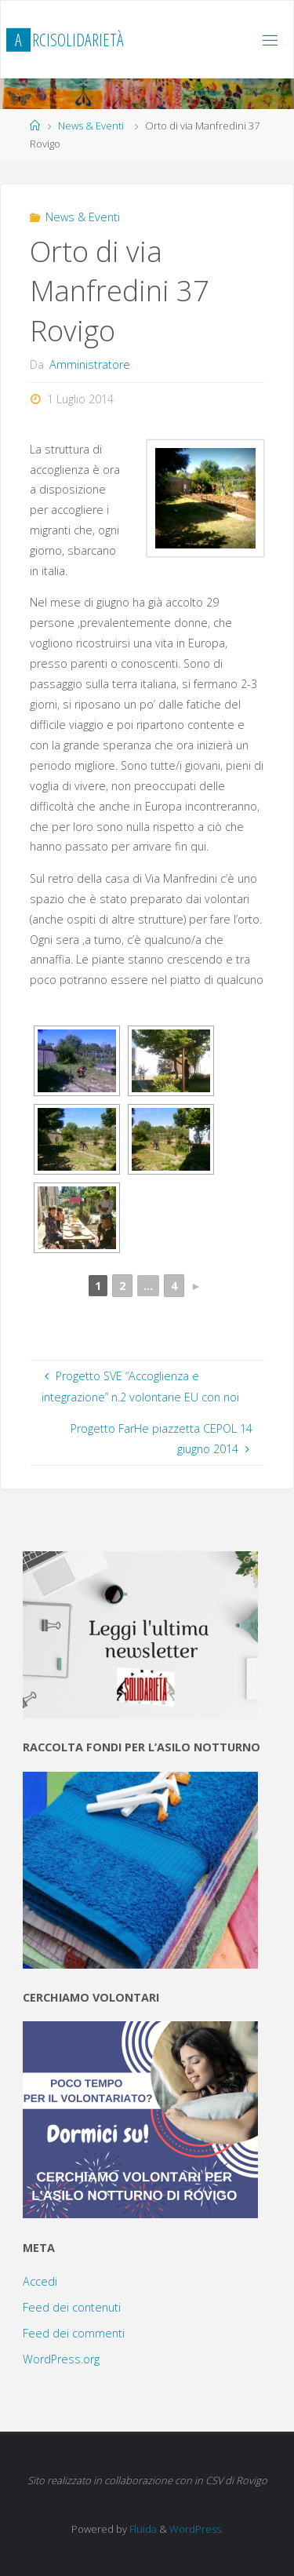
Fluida (142, 2529)
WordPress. (196, 2529)
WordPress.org (61, 2359)
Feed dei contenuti (72, 2307)
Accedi (40, 2281)
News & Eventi (91, 125)
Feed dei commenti (74, 2333)
